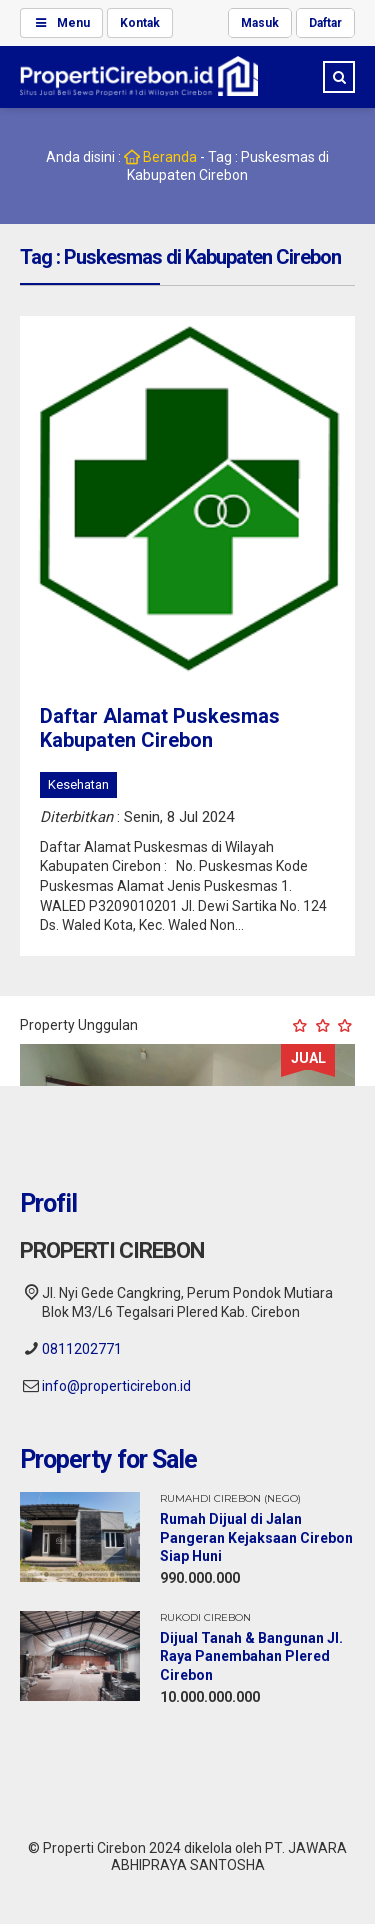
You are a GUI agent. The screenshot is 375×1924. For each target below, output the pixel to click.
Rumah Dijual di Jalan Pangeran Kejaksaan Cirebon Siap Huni (256, 1537)
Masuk (260, 23)
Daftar (325, 23)
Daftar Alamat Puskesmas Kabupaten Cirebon (160, 728)
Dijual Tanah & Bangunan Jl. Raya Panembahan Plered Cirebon (251, 1656)
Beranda (159, 157)
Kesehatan (78, 784)
